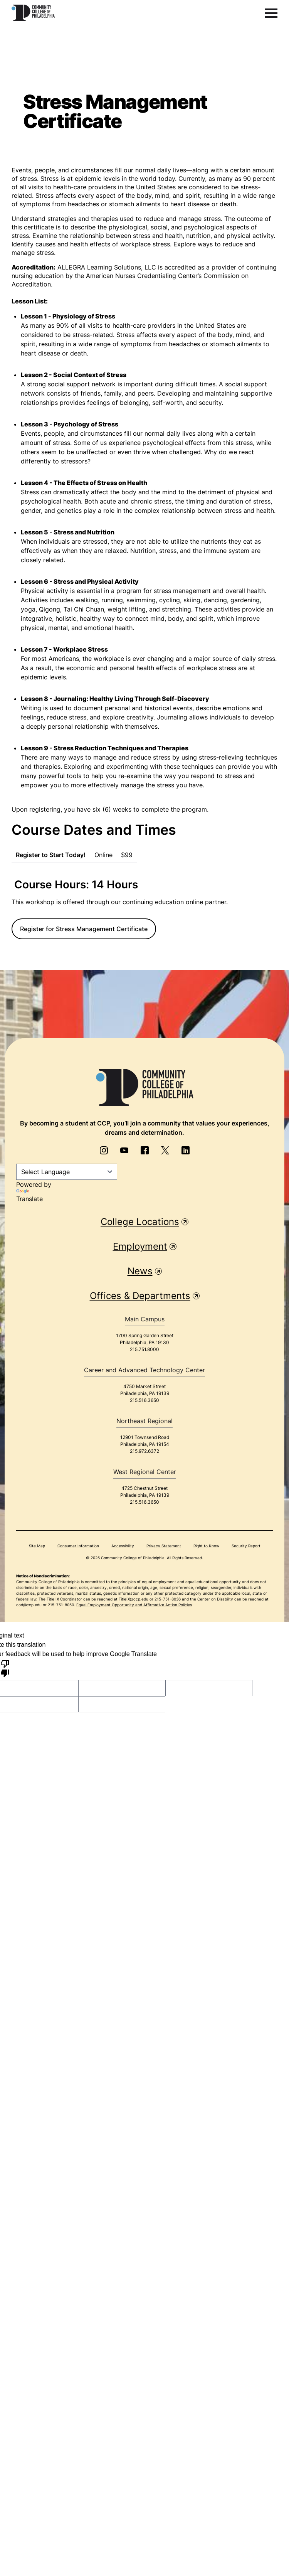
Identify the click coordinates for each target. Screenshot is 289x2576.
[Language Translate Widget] (66, 1172)
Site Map (37, 1545)
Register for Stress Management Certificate (84, 929)
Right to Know (206, 1545)
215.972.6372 (144, 1451)
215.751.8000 (144, 1349)
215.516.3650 (144, 1400)
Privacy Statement (163, 1545)
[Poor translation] (5, 1668)
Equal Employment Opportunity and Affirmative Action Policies (134, 1604)
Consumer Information (78, 1545)
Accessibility (122, 1545)
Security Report (246, 1545)
